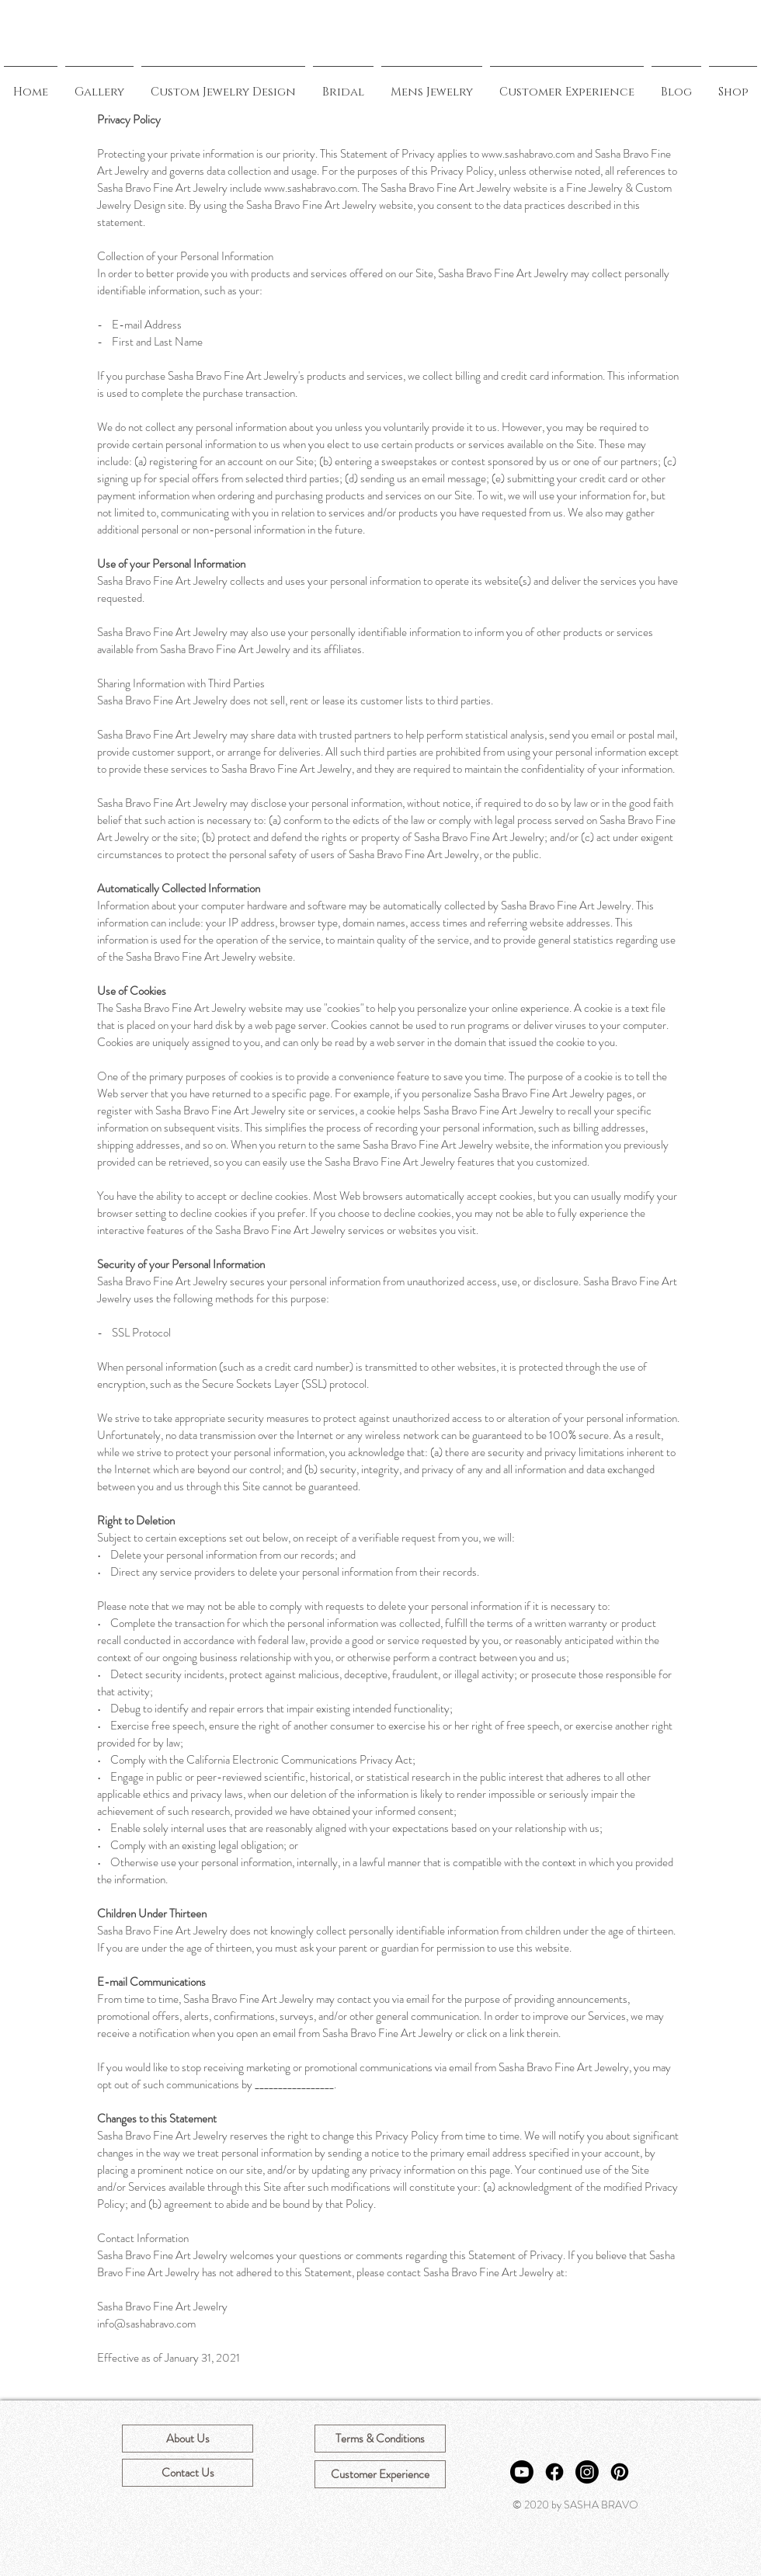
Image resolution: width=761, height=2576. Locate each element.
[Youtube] (521, 2472)
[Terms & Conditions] (380, 2439)
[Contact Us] (187, 2473)
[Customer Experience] (380, 2474)
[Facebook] (554, 2472)
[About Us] (187, 2439)
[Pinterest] (619, 2472)
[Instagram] (587, 2472)
